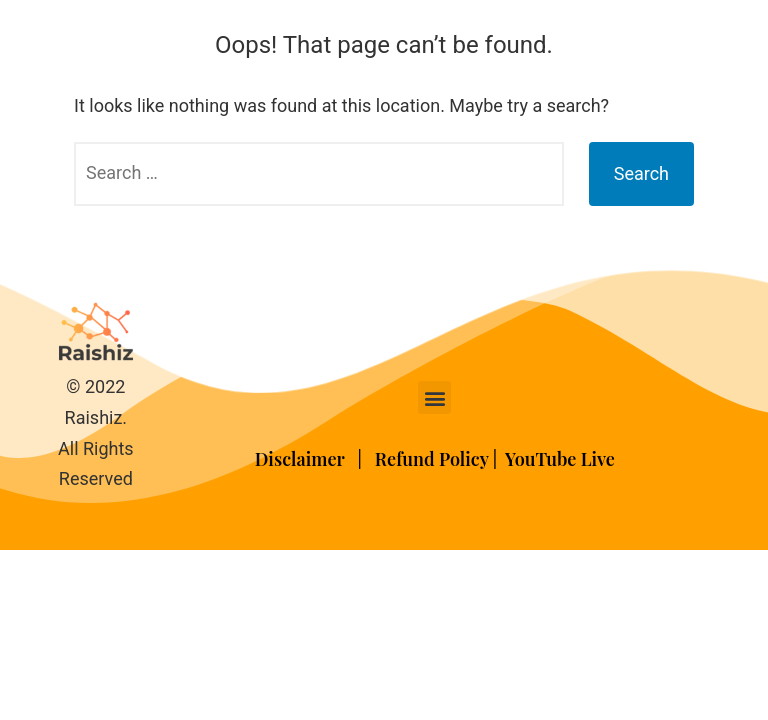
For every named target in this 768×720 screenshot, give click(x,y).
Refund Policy (432, 459)
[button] (434, 397)
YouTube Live (560, 459)
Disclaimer (302, 459)
